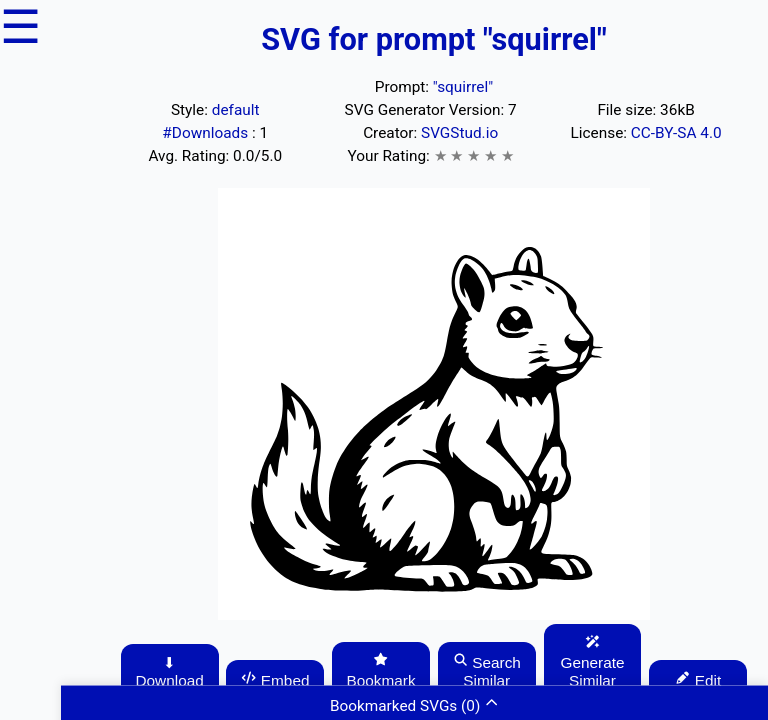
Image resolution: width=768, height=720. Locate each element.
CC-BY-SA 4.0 (676, 133)
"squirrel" (463, 87)
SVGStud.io (459, 133)
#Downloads (207, 133)
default (236, 110)
